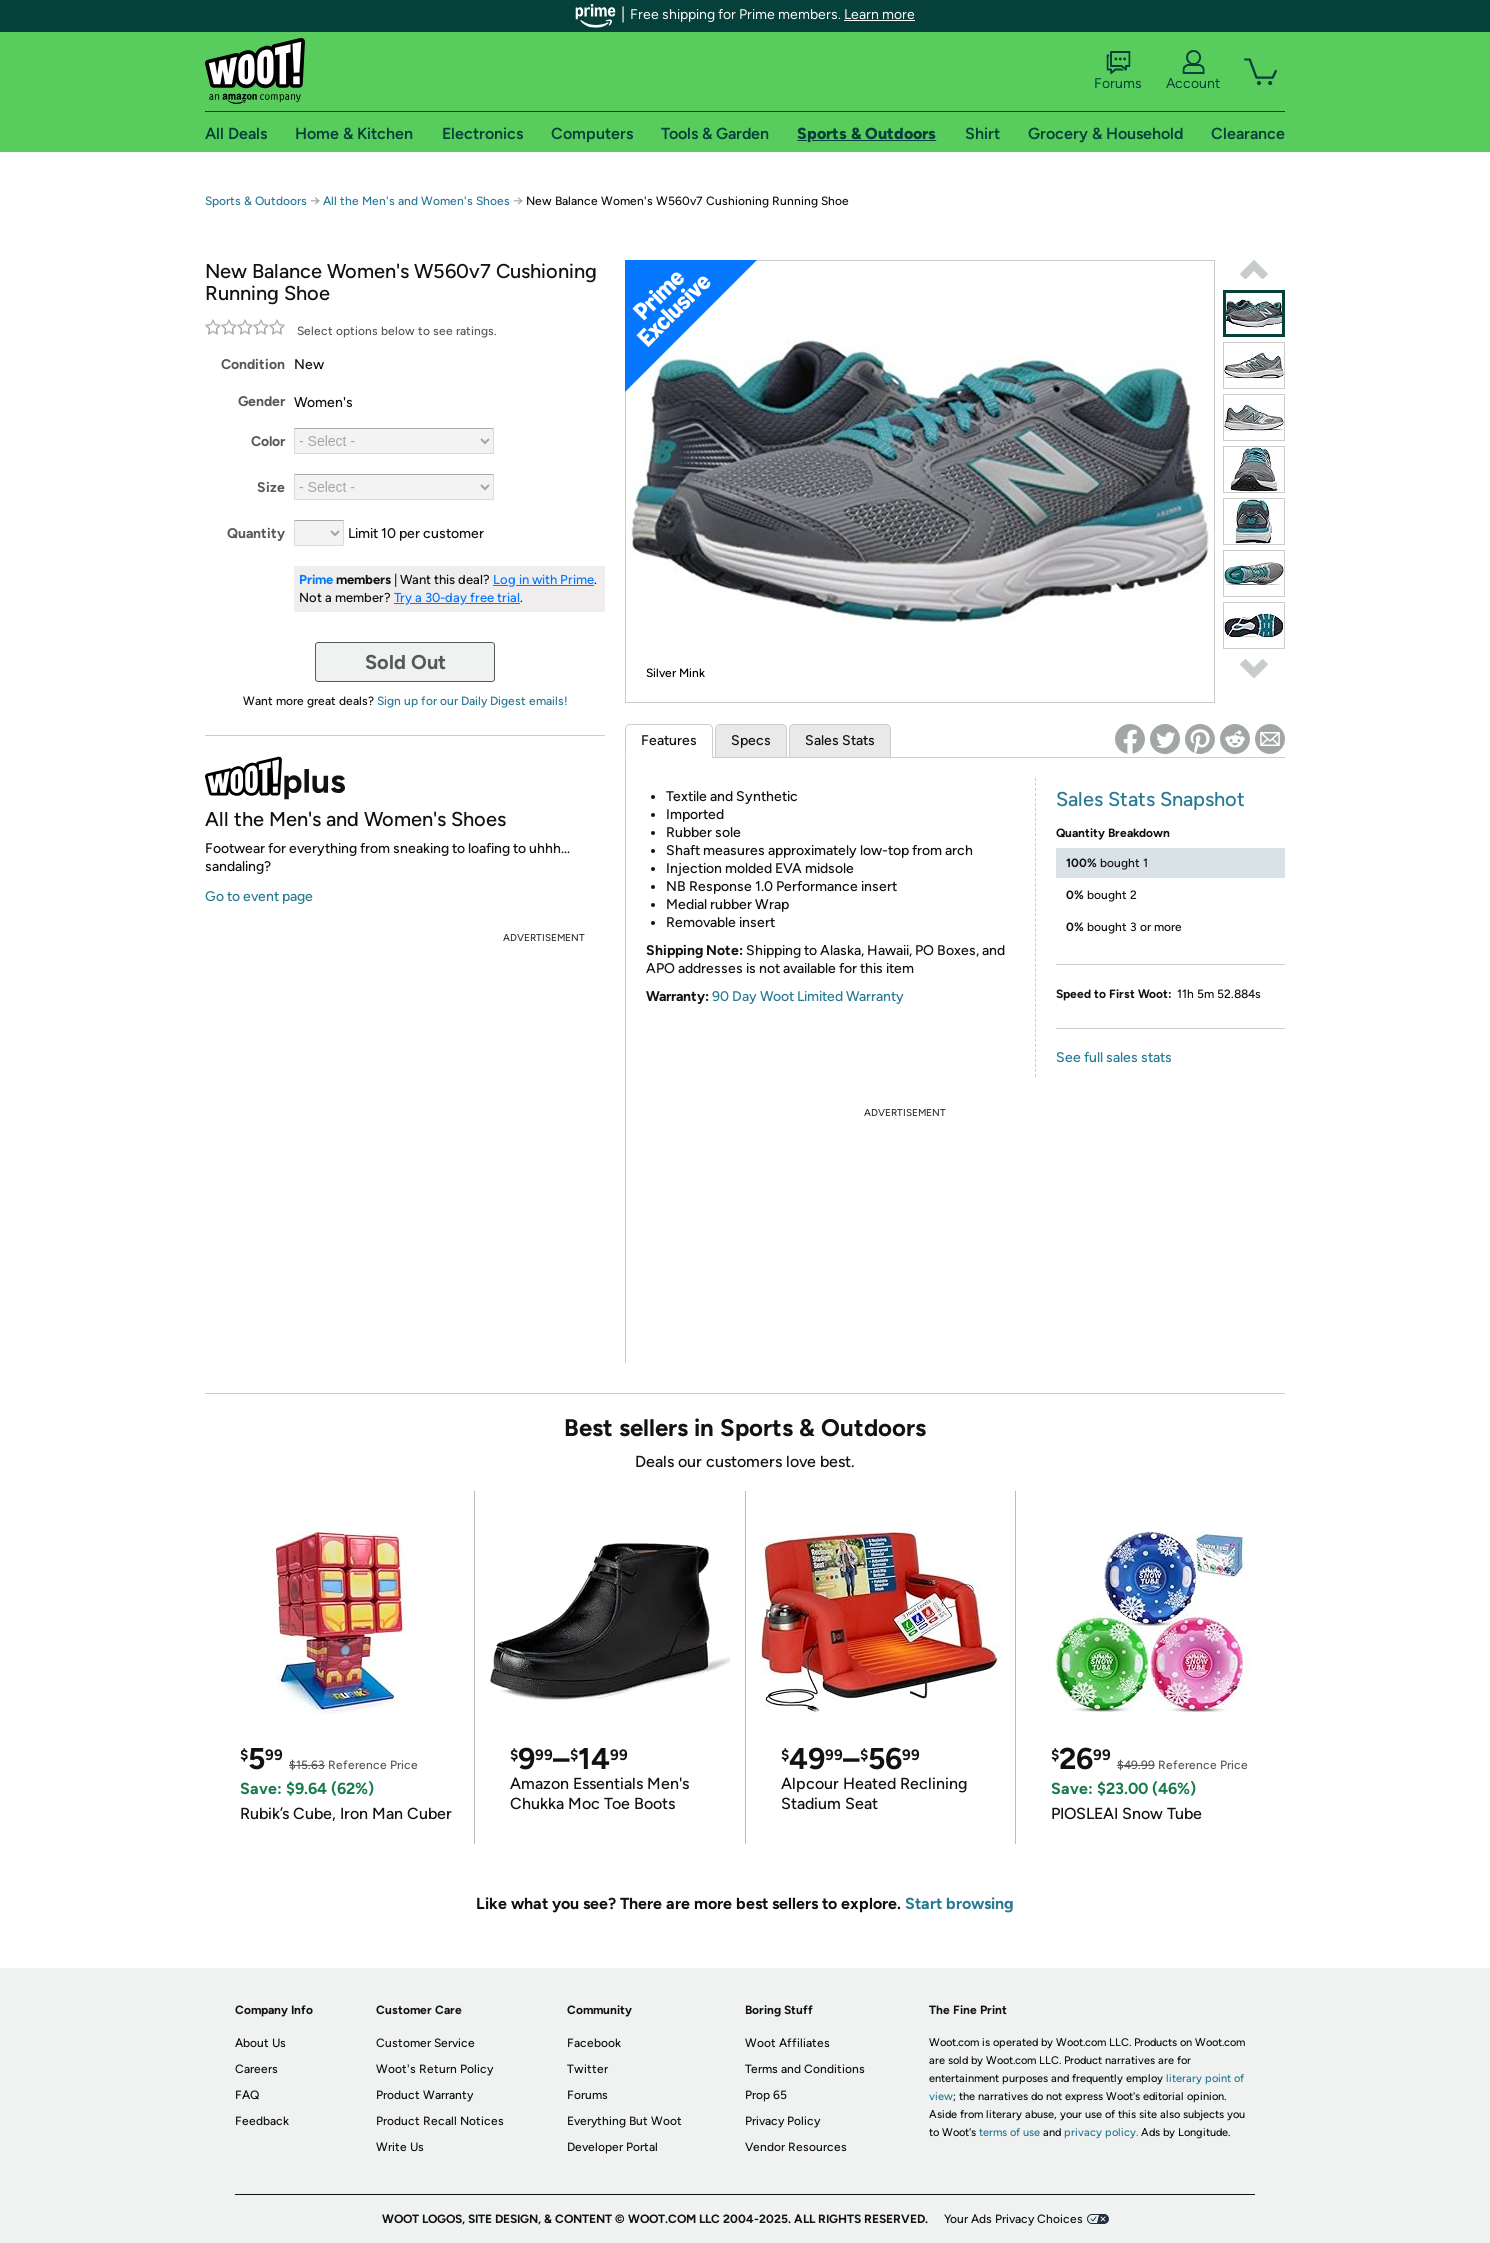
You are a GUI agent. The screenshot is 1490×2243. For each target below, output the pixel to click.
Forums (1118, 71)
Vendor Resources (796, 2147)
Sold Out (405, 662)
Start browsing (959, 1903)
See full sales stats (1114, 1057)
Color (268, 441)
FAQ (247, 2095)
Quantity (256, 533)
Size (271, 487)
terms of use (1009, 2132)
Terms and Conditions (805, 2069)
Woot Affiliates (787, 2043)
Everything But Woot (624, 2121)
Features (669, 740)
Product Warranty (424, 2095)
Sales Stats (840, 740)
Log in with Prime (543, 579)
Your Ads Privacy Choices (1013, 2219)
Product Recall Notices (440, 2121)
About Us (260, 2043)
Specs (751, 740)
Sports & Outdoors (256, 201)
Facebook (594, 2043)
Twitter (587, 2069)
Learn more (879, 14)
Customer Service (425, 2043)
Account (1193, 71)
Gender (261, 401)
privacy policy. (1101, 2132)
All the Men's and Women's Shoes (416, 201)
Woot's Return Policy (434, 2069)
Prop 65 (766, 2095)
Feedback (262, 2121)
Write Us (400, 2147)
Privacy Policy (782, 2121)
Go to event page (259, 896)
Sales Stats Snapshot (1150, 799)
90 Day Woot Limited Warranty (808, 996)
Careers (256, 2069)
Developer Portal (612, 2147)
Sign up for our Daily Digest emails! (472, 701)
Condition (253, 364)
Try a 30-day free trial (457, 597)
